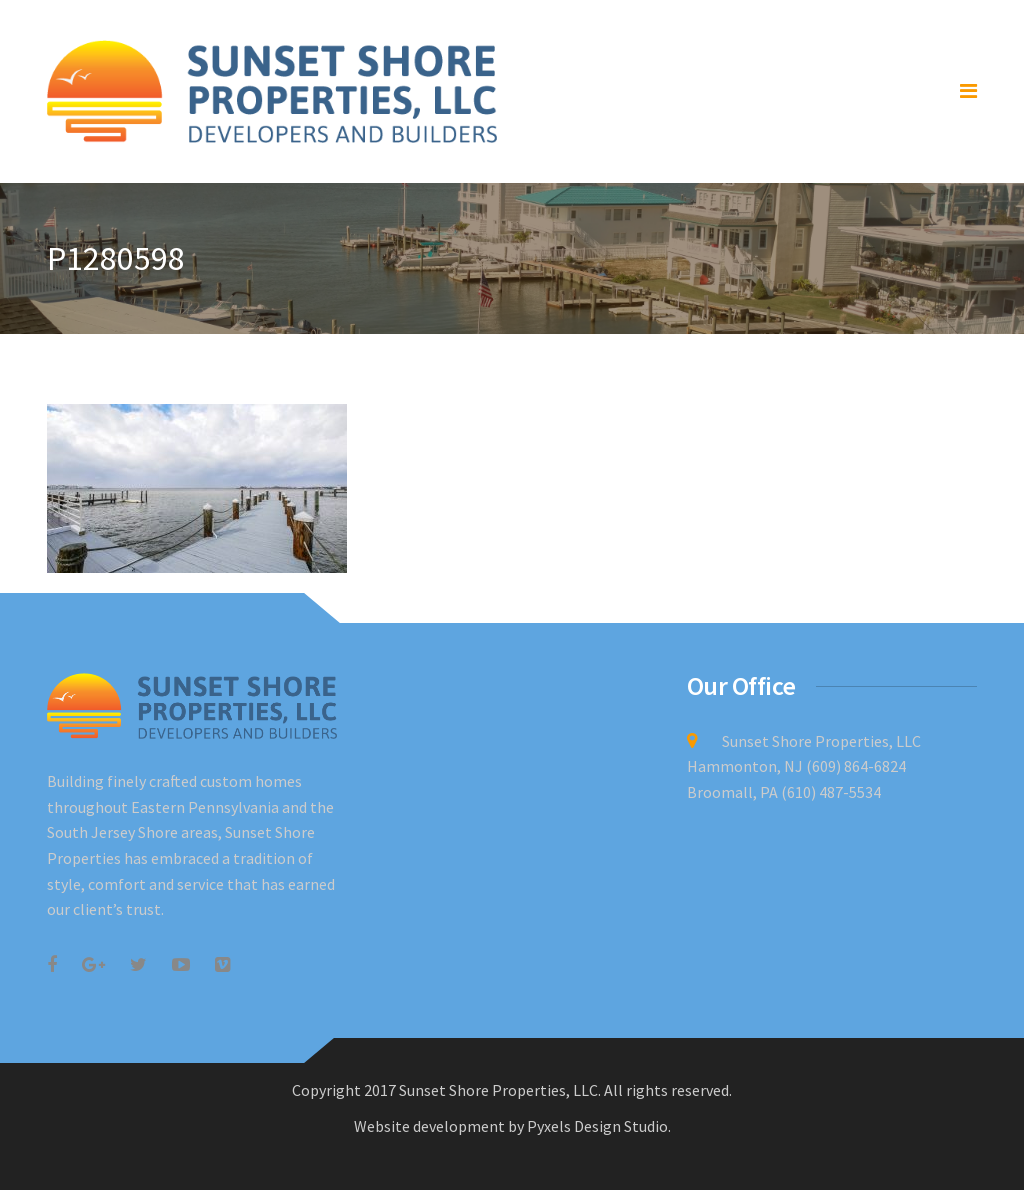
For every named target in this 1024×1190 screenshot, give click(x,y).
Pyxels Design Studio (597, 1126)
